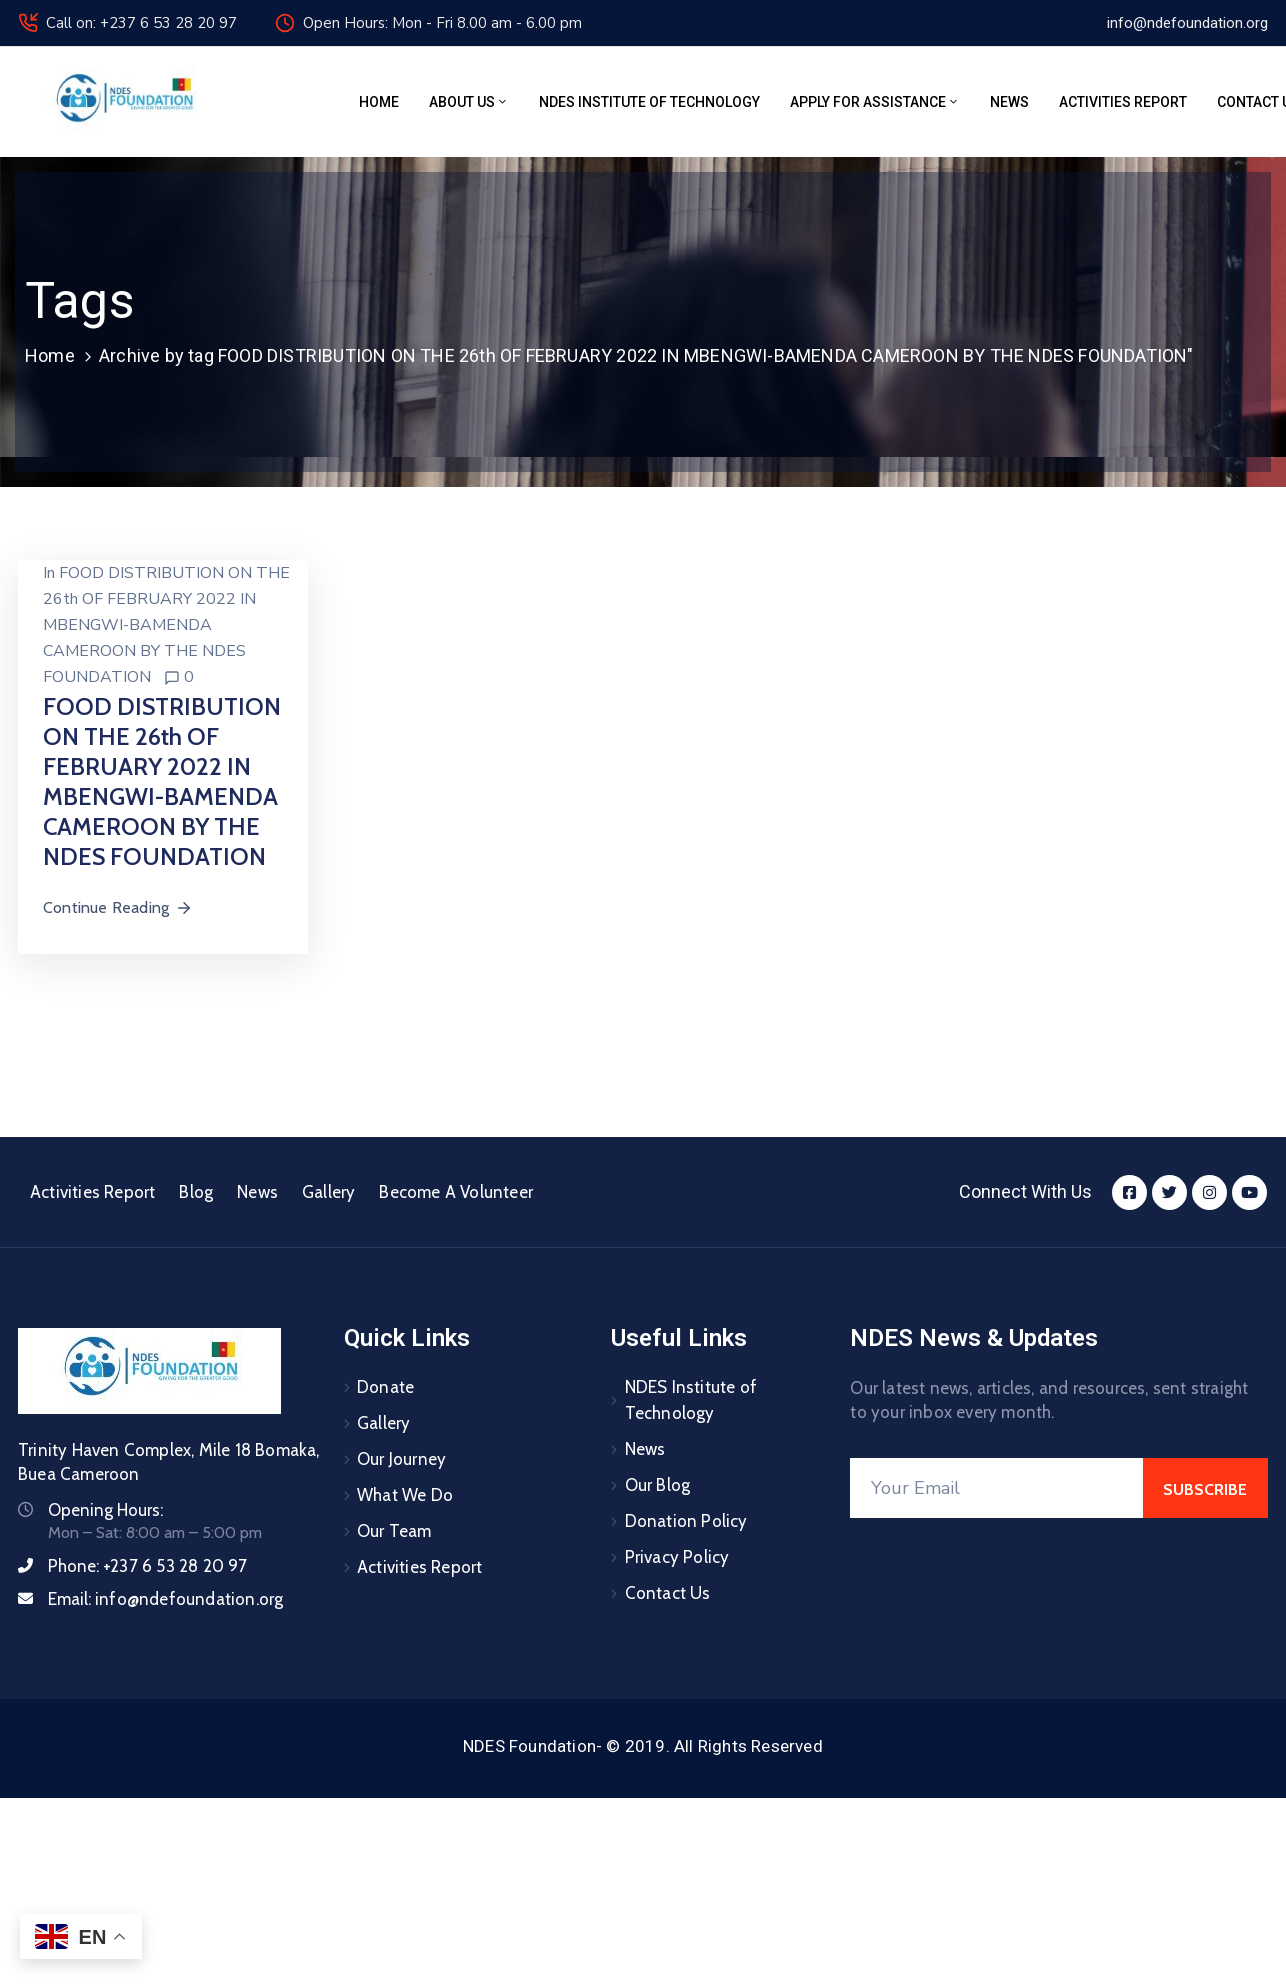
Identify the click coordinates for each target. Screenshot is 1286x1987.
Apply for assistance (875, 102)
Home (379, 102)
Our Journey (401, 1459)
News (1009, 102)
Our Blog (658, 1485)
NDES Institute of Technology (649, 102)
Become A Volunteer (456, 1192)
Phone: (148, 1566)
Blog (196, 1192)
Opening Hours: (105, 1510)
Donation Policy (686, 1521)
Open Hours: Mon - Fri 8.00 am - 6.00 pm (442, 23)
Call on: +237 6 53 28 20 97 (141, 23)
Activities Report (1123, 102)
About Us (469, 102)
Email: (165, 1599)
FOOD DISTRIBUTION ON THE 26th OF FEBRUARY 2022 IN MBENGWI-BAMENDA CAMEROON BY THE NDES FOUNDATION (166, 625)
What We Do (405, 1495)
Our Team (394, 1531)
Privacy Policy (677, 1557)
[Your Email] (996, 1488)
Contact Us (668, 1593)
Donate (385, 1387)
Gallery (328, 1192)
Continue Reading (118, 907)
